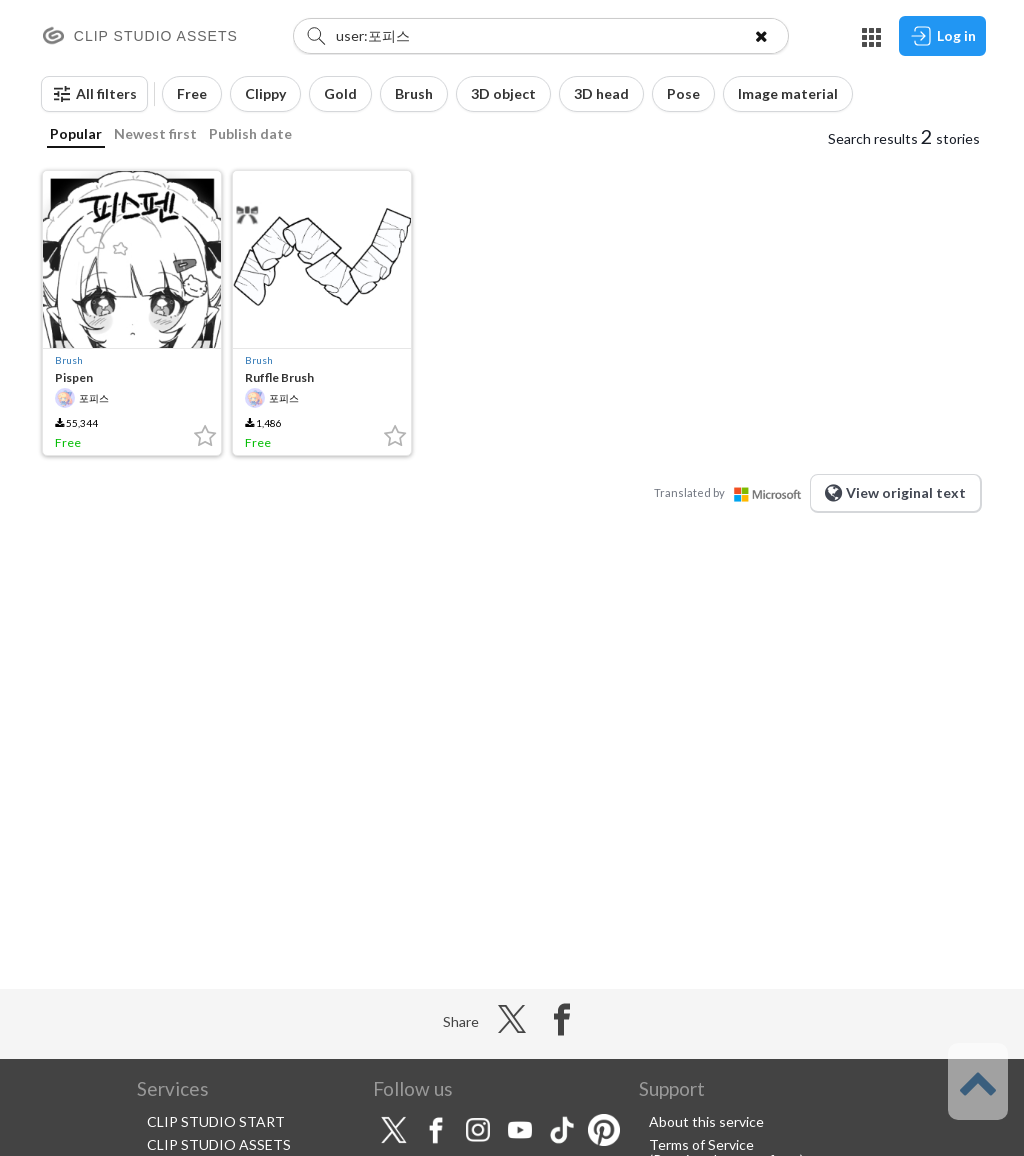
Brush (69, 360)
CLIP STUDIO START (216, 1121)
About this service (706, 1121)
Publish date (250, 133)
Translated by (732, 492)
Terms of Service (701, 1144)
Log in (942, 36)
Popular (76, 133)
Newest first (155, 133)
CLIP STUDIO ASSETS (219, 1144)
